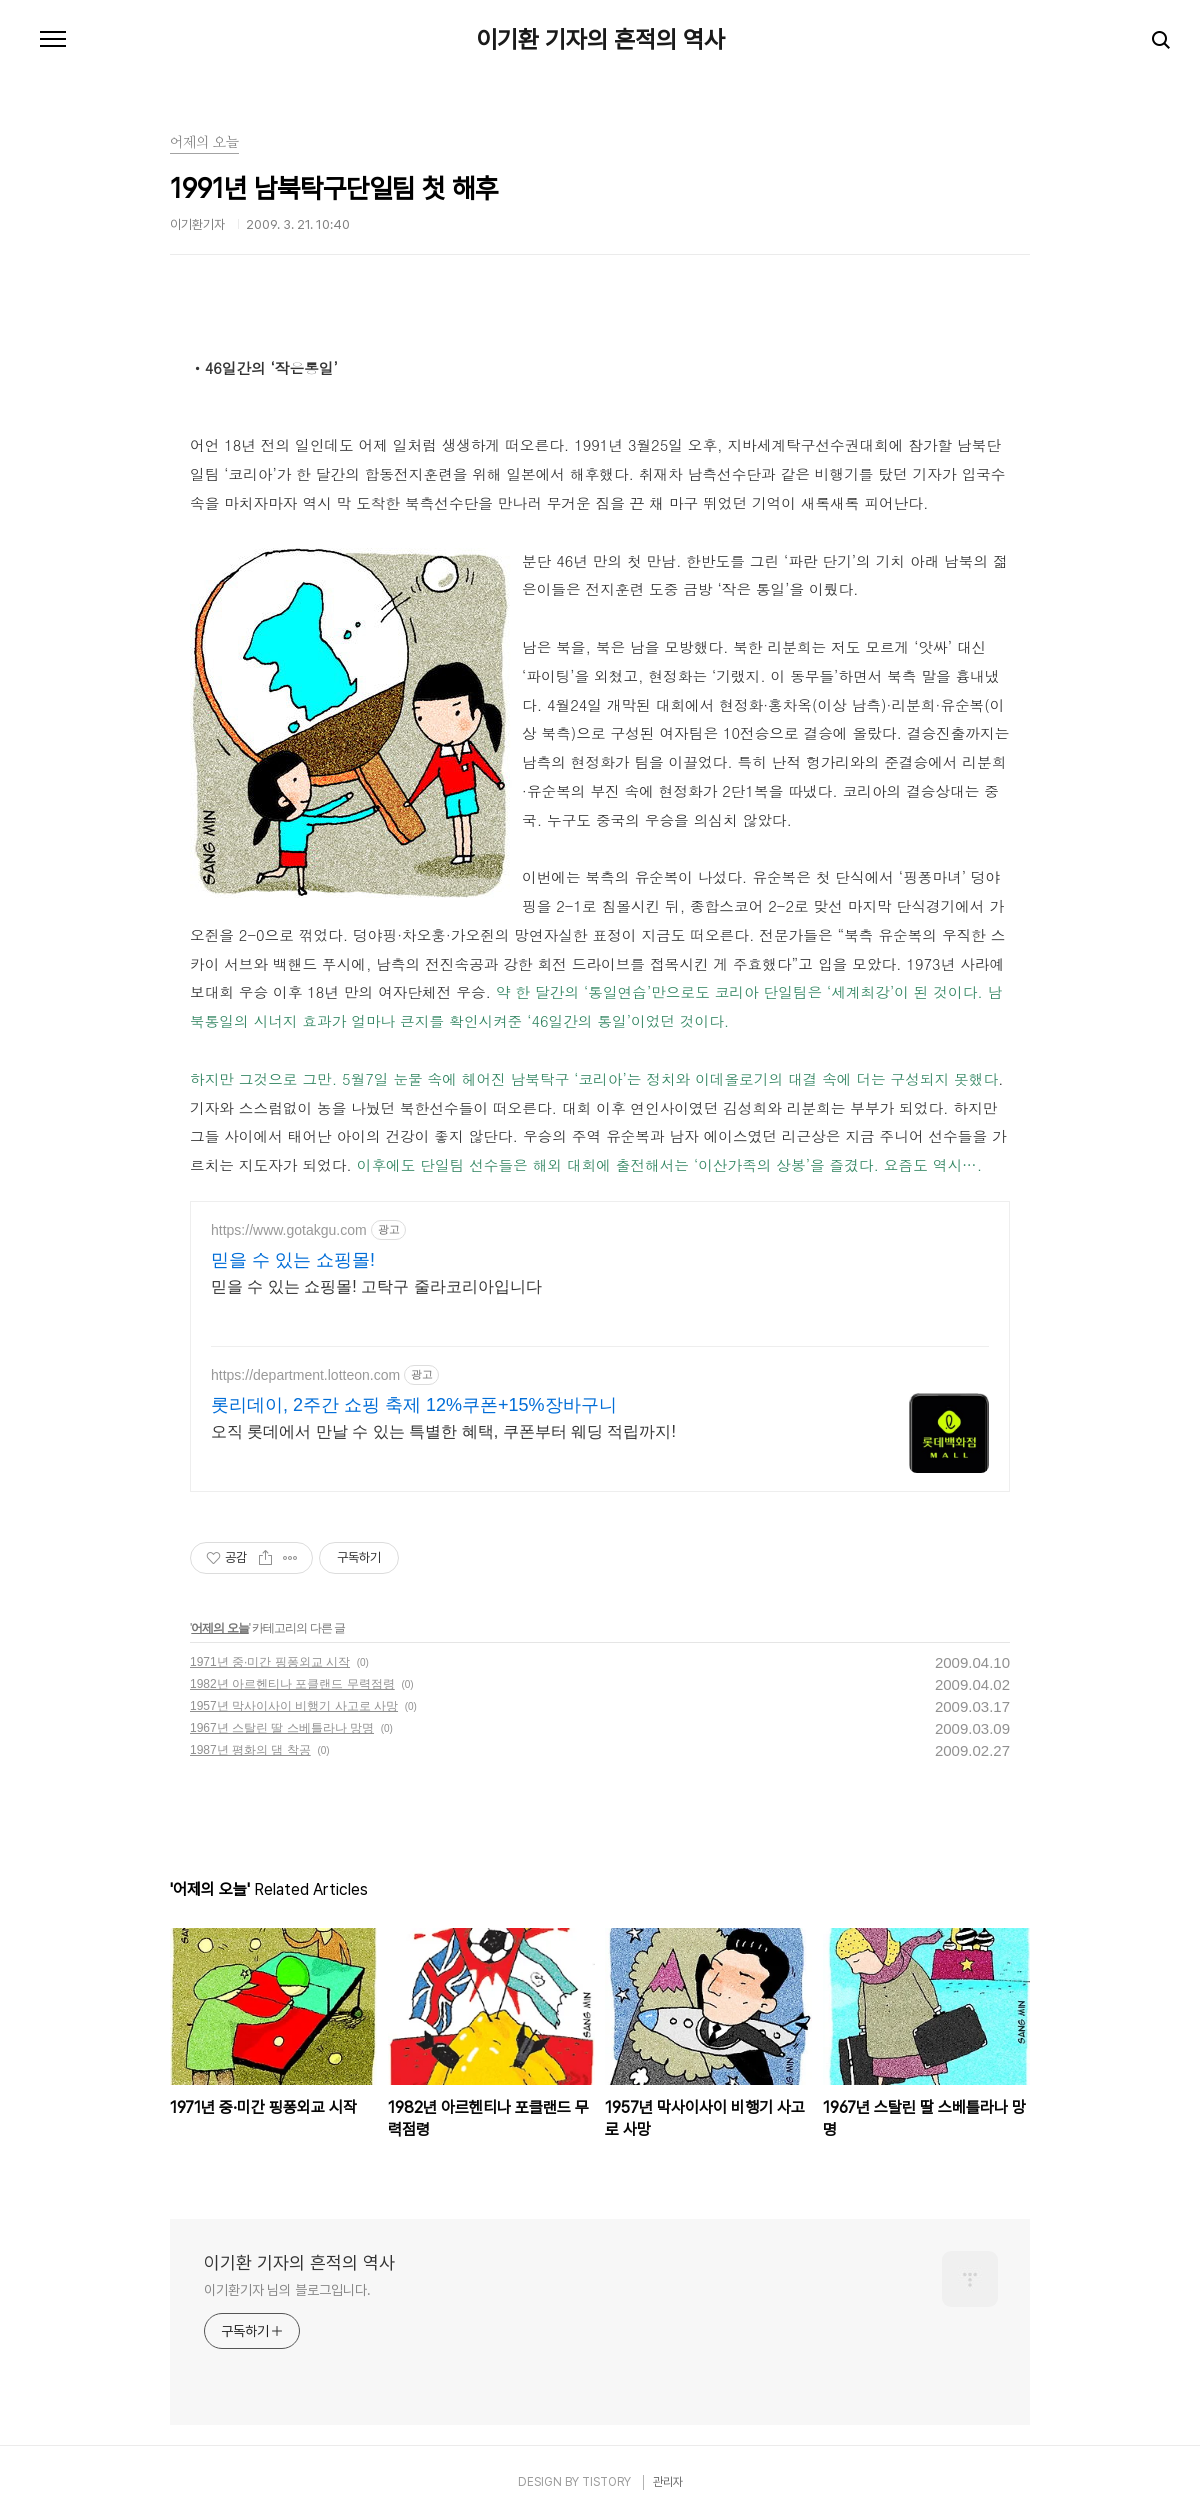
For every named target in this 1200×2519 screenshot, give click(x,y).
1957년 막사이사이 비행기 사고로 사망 (294, 1706)
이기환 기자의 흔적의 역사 (600, 40)
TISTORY (606, 2482)
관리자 (668, 2482)
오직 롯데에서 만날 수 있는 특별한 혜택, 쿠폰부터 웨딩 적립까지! (443, 1431)
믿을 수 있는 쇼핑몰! (293, 1260)
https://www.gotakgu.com (289, 1230)
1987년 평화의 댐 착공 (250, 1750)
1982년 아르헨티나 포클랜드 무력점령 (292, 1684)
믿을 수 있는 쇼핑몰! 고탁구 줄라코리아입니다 (376, 1286)
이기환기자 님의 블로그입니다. (287, 2290)
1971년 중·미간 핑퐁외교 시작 (270, 1662)
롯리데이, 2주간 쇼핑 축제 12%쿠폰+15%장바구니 (414, 1405)
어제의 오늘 (219, 1628)
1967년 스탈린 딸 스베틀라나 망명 (282, 1728)
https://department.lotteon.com (305, 1375)
